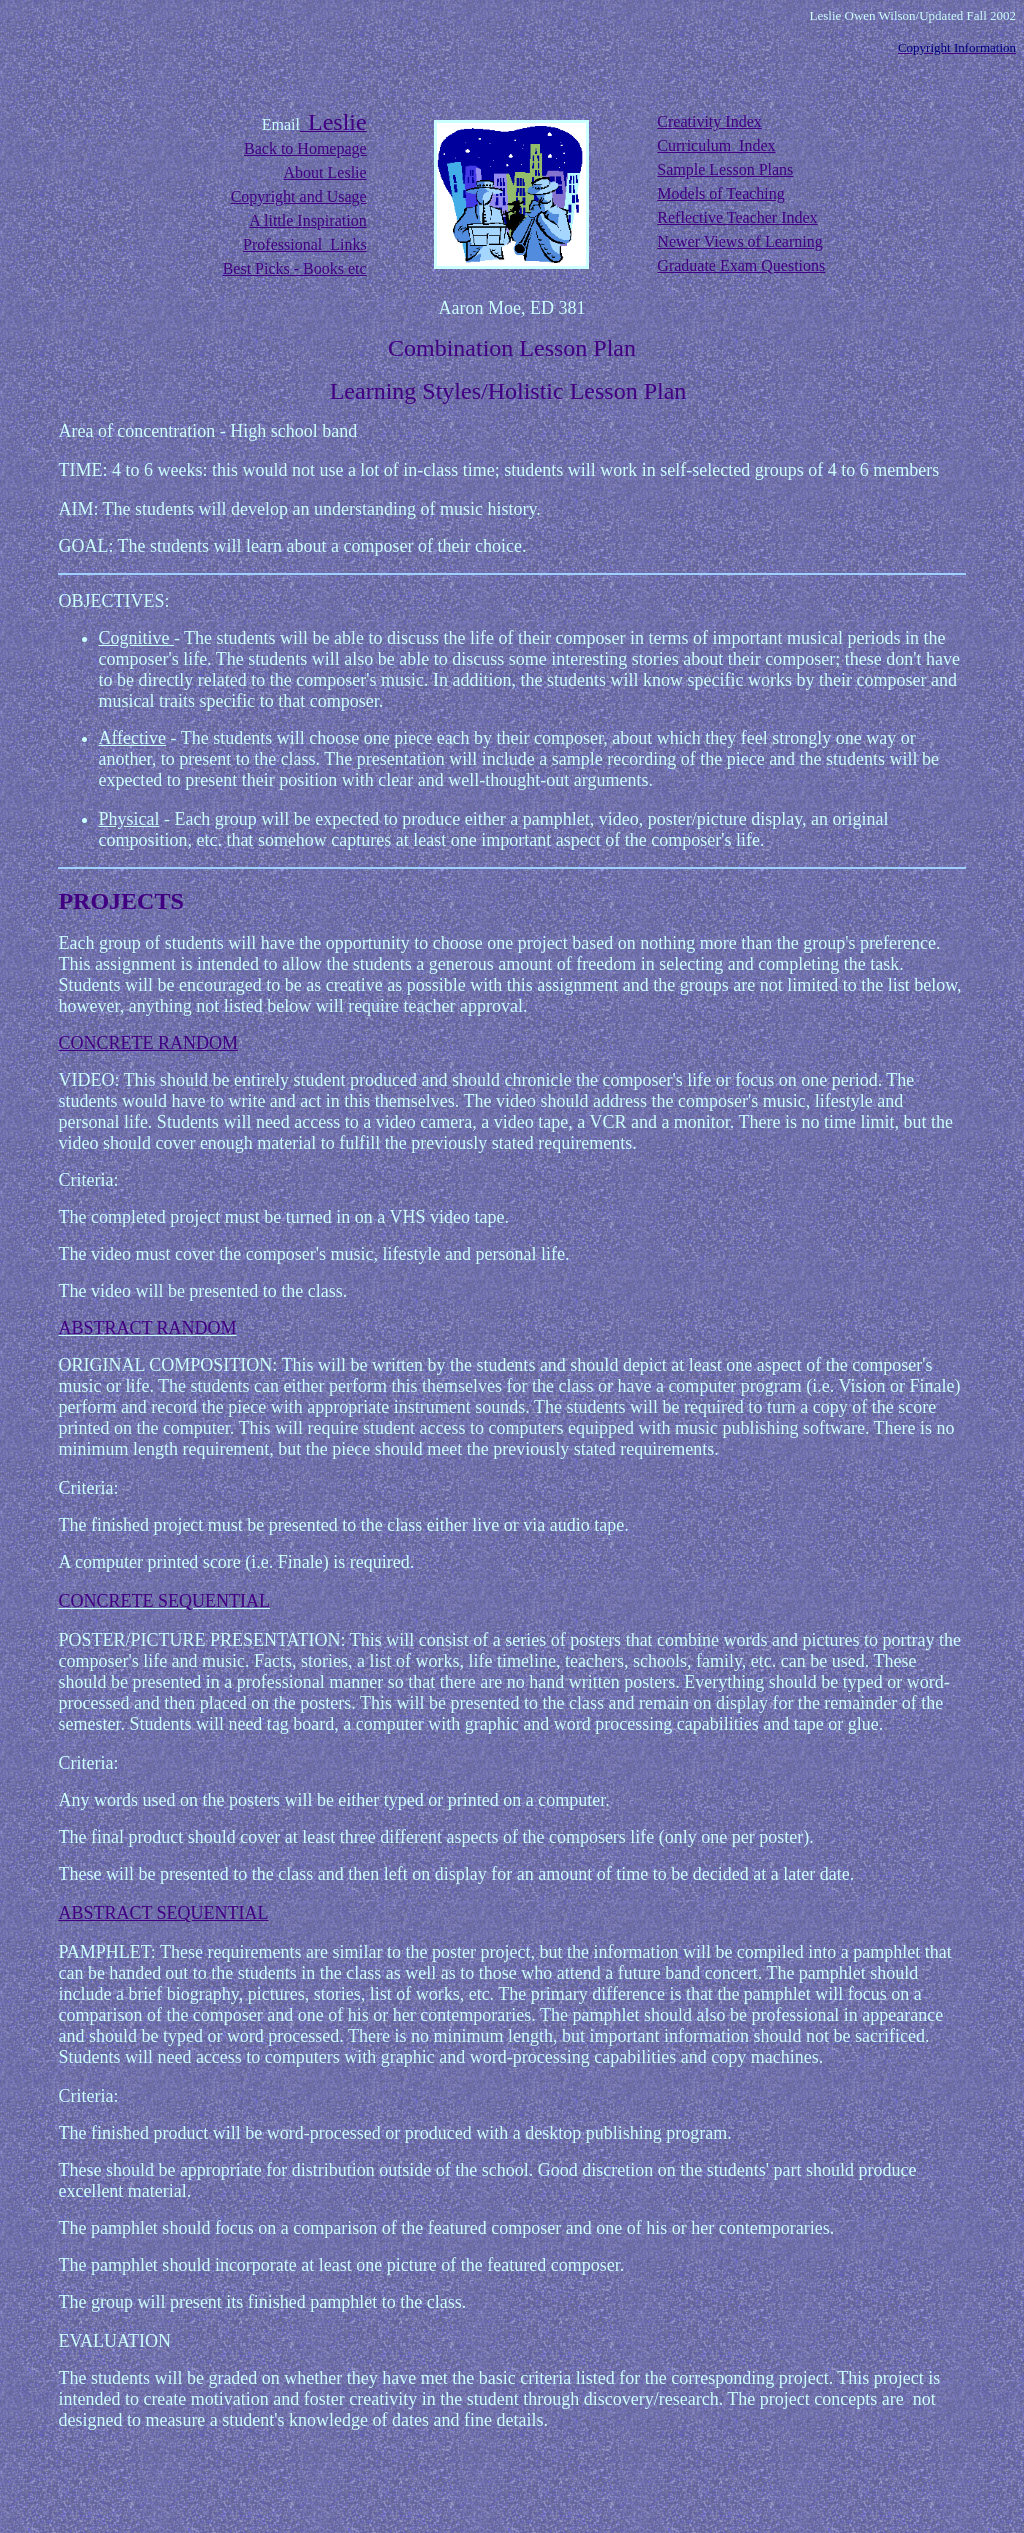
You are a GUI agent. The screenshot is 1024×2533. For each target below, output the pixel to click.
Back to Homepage (305, 148)
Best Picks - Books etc (295, 268)
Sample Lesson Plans (725, 169)
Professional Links (305, 244)
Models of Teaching (720, 193)
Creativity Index (709, 121)
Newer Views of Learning (739, 241)
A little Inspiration (307, 220)
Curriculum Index (716, 145)
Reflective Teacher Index (737, 217)
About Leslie (325, 172)
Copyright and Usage (299, 196)
